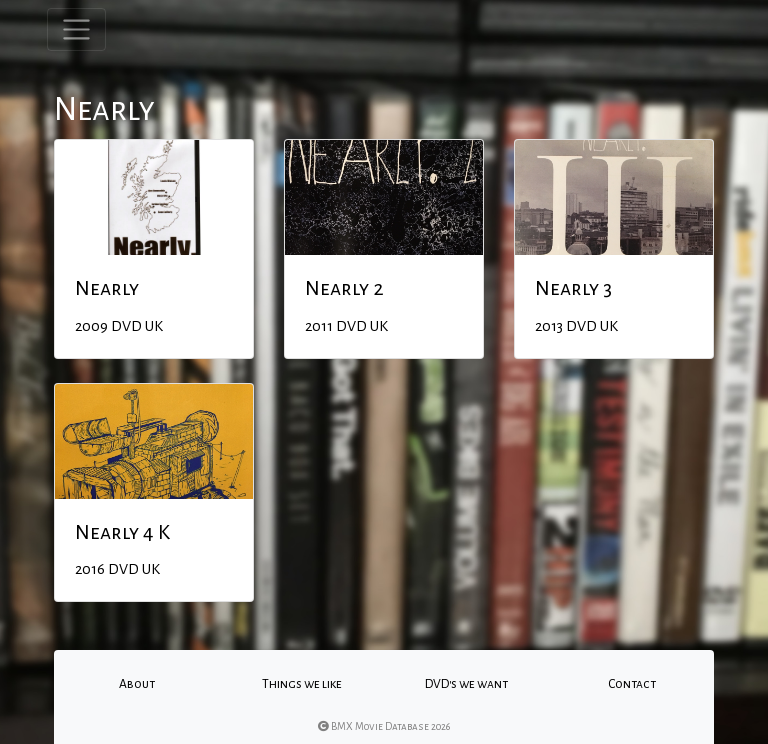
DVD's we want (466, 684)
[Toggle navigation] (76, 29)
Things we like (302, 684)
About (137, 684)
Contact (632, 684)
